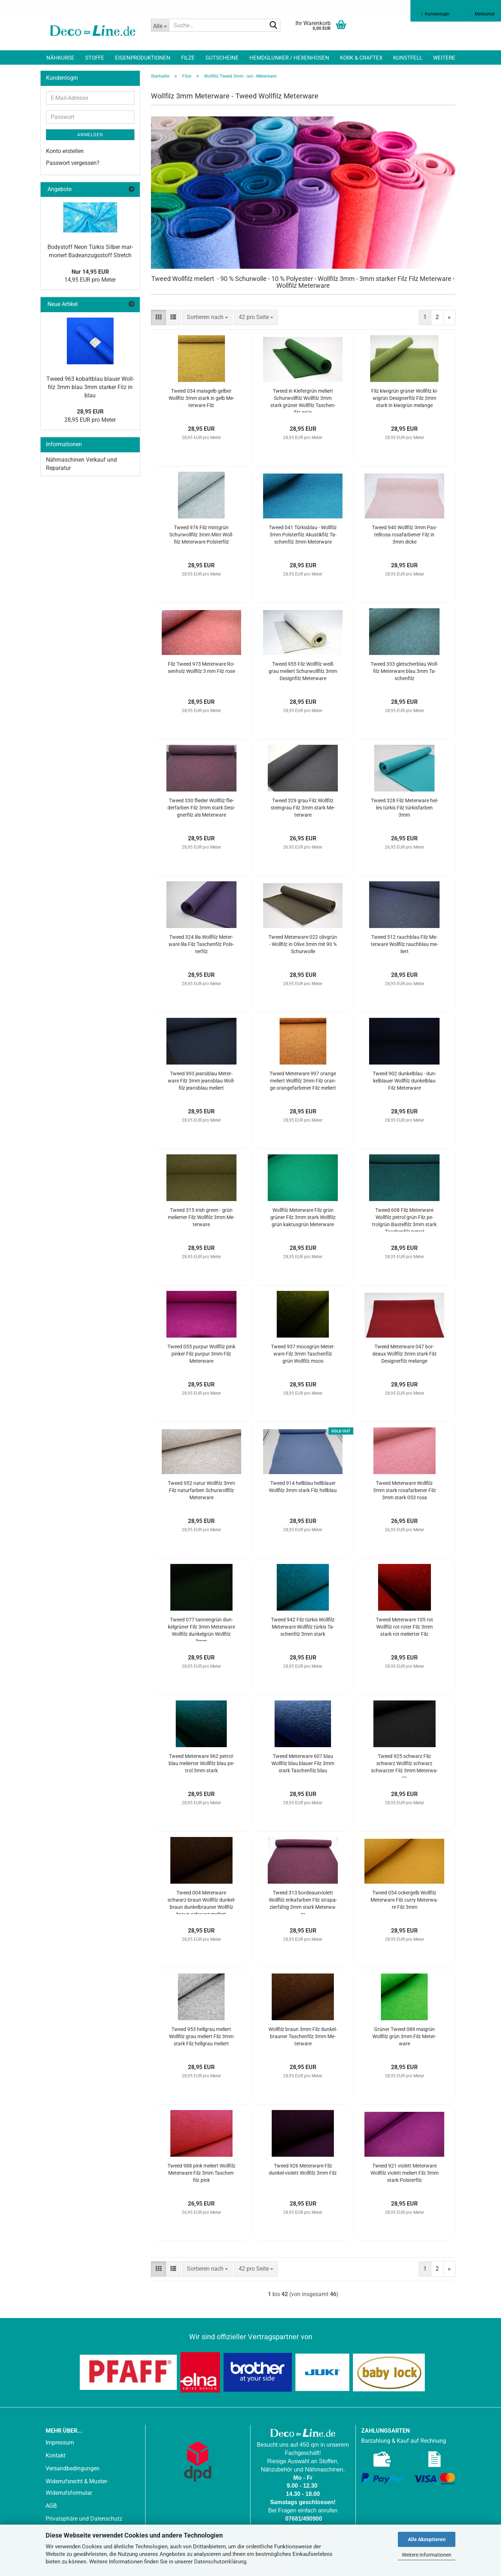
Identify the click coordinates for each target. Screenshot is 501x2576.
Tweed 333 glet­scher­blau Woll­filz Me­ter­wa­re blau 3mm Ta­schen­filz (404, 671)
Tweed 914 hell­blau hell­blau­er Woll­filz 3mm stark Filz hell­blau (303, 1486)
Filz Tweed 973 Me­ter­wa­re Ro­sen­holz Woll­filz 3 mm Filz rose (201, 667)
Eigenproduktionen (142, 58)
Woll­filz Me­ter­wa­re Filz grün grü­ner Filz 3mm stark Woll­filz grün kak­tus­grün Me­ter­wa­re (303, 1217)
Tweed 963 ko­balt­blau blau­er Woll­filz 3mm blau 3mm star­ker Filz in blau (90, 387)
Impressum (60, 2442)
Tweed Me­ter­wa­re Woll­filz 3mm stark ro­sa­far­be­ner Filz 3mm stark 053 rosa (404, 1490)
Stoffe (94, 58)
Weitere (444, 58)
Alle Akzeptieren (427, 2539)
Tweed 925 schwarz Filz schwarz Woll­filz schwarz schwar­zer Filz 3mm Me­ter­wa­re (404, 1765)
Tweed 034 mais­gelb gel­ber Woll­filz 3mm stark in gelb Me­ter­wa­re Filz (201, 398)
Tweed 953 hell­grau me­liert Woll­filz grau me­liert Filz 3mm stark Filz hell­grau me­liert (201, 2036)
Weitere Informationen (426, 2555)
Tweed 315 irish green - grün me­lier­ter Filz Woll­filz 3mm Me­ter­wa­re (201, 1217)
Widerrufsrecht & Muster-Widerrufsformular (77, 2487)
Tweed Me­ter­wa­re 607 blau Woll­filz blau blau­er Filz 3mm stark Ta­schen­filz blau (302, 1763)
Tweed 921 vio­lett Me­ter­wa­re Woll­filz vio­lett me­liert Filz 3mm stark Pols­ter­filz (404, 2173)
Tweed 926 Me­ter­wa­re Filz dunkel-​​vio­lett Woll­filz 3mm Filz (303, 2169)
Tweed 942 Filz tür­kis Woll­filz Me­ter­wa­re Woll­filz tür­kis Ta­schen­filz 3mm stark (303, 1627)
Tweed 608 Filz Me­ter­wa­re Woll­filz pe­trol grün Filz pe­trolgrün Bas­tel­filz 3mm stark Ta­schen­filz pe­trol (404, 1219)
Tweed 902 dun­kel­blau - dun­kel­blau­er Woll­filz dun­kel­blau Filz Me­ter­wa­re (404, 1081)
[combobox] (207, 317)
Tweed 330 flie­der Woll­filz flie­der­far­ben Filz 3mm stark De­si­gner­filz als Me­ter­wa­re (201, 808)
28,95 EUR (90, 411)
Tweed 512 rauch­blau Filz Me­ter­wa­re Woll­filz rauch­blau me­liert (404, 944)
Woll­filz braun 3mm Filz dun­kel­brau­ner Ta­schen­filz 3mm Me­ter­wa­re (302, 2036)
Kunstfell (407, 58)
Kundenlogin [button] (435, 14)
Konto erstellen (65, 151)
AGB (51, 2505)
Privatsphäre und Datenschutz (84, 2518)
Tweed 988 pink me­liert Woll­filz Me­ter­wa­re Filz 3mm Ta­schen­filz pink (201, 2173)
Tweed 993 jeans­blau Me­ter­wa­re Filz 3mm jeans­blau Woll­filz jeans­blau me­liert (201, 1081)
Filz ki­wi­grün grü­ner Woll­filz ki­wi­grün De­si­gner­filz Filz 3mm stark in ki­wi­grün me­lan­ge (404, 398)
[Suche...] (160, 25)
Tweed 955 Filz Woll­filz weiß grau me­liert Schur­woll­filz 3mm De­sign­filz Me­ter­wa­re (302, 671)
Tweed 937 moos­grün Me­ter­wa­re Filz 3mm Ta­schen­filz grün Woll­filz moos (303, 1354)
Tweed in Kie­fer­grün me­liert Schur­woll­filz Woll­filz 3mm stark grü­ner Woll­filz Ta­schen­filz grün (303, 400)
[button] (158, 317)
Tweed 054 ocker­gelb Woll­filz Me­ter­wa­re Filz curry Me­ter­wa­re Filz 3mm (404, 1900)
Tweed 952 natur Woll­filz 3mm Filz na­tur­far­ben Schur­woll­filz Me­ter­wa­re (201, 1490)
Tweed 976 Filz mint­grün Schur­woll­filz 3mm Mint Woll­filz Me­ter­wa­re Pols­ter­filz (201, 535)
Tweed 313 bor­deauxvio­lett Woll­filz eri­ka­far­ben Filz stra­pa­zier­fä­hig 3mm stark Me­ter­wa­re (303, 1902)
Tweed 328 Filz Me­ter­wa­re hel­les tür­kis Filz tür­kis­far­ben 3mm (404, 808)
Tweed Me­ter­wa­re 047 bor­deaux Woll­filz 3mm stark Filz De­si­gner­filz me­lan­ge (404, 1354)
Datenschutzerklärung (220, 2561)
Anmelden (90, 134)
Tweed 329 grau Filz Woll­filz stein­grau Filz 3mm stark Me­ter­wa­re (303, 808)
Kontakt (55, 2455)
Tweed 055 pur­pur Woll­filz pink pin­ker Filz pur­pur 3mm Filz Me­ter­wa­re (201, 1354)
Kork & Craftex (361, 58)
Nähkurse (60, 58)
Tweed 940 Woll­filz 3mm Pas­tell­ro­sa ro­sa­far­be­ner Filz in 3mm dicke (404, 535)
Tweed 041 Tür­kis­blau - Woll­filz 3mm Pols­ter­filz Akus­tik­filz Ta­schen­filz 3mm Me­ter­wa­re (303, 535)
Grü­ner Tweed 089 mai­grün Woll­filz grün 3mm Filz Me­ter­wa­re (404, 2036)
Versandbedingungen (73, 2468)
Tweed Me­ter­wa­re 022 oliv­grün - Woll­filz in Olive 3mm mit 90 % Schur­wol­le (302, 944)
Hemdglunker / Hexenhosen (289, 58)
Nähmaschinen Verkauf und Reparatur (81, 463)
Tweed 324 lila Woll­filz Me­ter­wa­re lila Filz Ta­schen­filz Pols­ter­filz (201, 944)
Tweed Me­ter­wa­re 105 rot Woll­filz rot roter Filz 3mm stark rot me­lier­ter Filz (404, 1627)
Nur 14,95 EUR (90, 271)
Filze (188, 58)
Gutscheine (222, 58)
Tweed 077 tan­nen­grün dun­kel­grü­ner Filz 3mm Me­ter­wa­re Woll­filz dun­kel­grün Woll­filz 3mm (201, 1629)
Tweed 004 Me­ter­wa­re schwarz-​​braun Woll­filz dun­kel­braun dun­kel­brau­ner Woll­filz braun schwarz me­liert (201, 1902)
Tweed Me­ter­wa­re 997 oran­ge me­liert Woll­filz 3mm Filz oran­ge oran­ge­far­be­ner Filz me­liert (303, 1081)
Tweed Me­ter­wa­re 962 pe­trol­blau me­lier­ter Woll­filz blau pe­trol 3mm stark (201, 1763)
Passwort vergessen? (73, 163)
